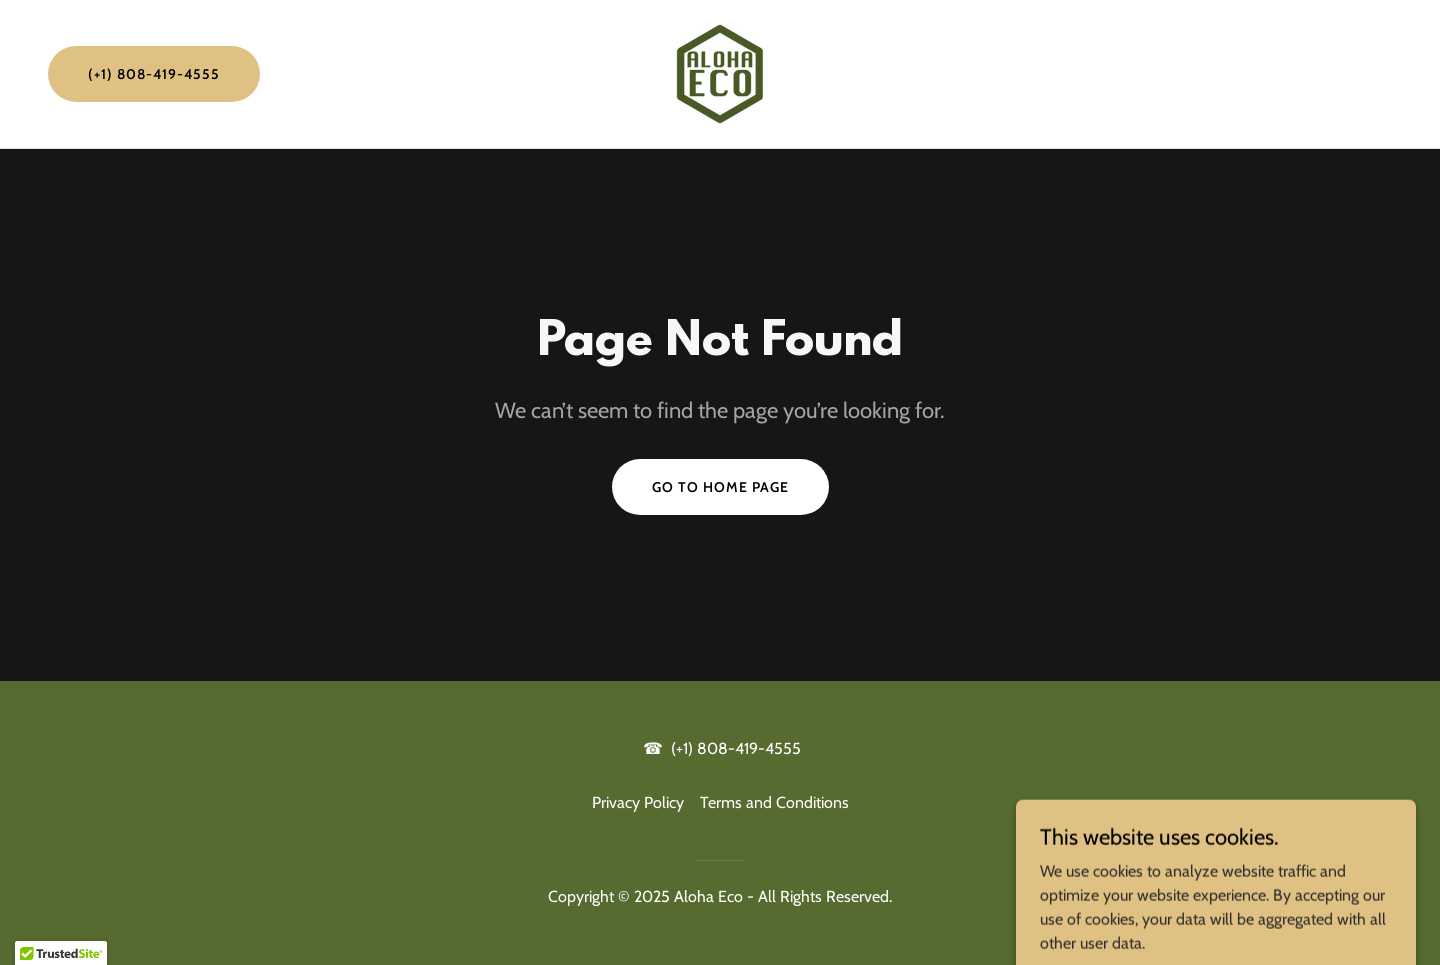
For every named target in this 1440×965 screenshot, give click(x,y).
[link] (720, 72)
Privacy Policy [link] (638, 802)
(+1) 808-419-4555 (154, 74)
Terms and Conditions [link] (774, 802)
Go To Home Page (720, 487)
